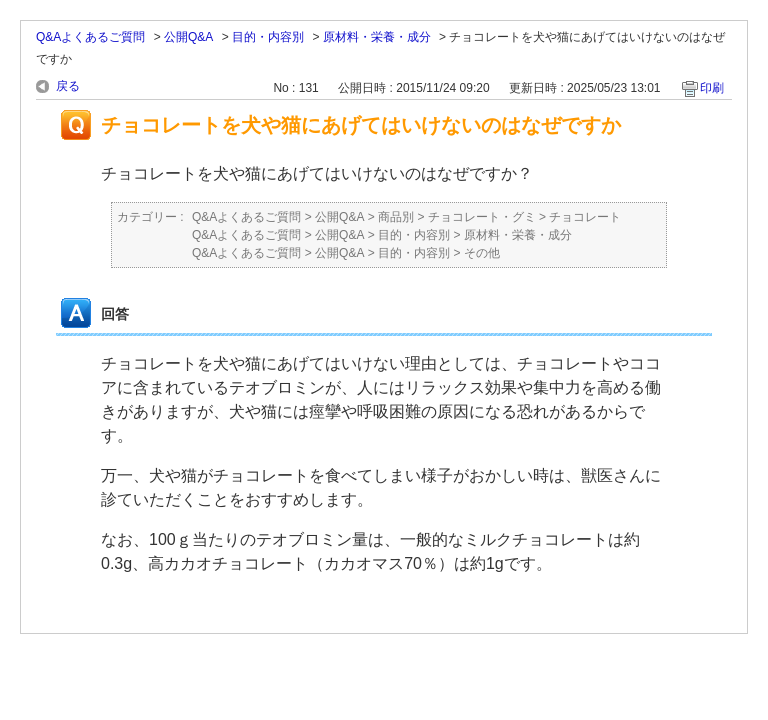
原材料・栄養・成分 (377, 37)
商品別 (396, 217)
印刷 (712, 88)
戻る (68, 86)
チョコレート (585, 217)
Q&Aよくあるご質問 (90, 37)
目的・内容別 (268, 37)
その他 (482, 253)
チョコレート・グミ (482, 217)
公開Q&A (188, 37)
